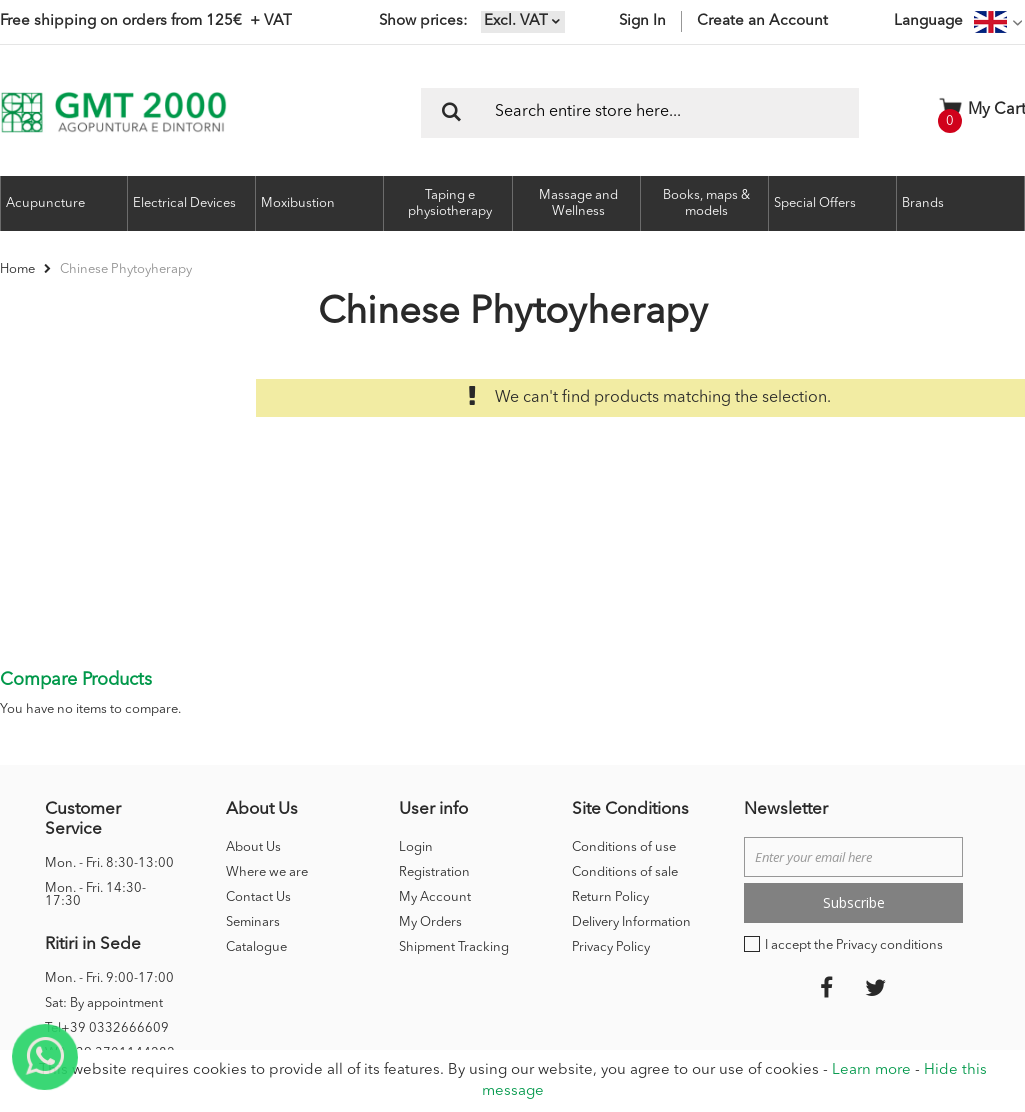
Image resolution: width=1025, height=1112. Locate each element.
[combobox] (640, 113)
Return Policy (610, 796)
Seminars (253, 821)
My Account (435, 796)
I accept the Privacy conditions (854, 844)
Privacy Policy (611, 846)
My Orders (430, 821)
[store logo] (113, 112)
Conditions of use (624, 746)
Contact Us (258, 796)
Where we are (267, 771)
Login (416, 746)
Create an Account (762, 21)
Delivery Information (631, 821)
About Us (253, 746)
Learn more (871, 1070)
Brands (923, 203)
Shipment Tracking (454, 846)
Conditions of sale (625, 771)
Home (19, 269)
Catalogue (256, 846)
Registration (434, 771)
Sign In (642, 21)
